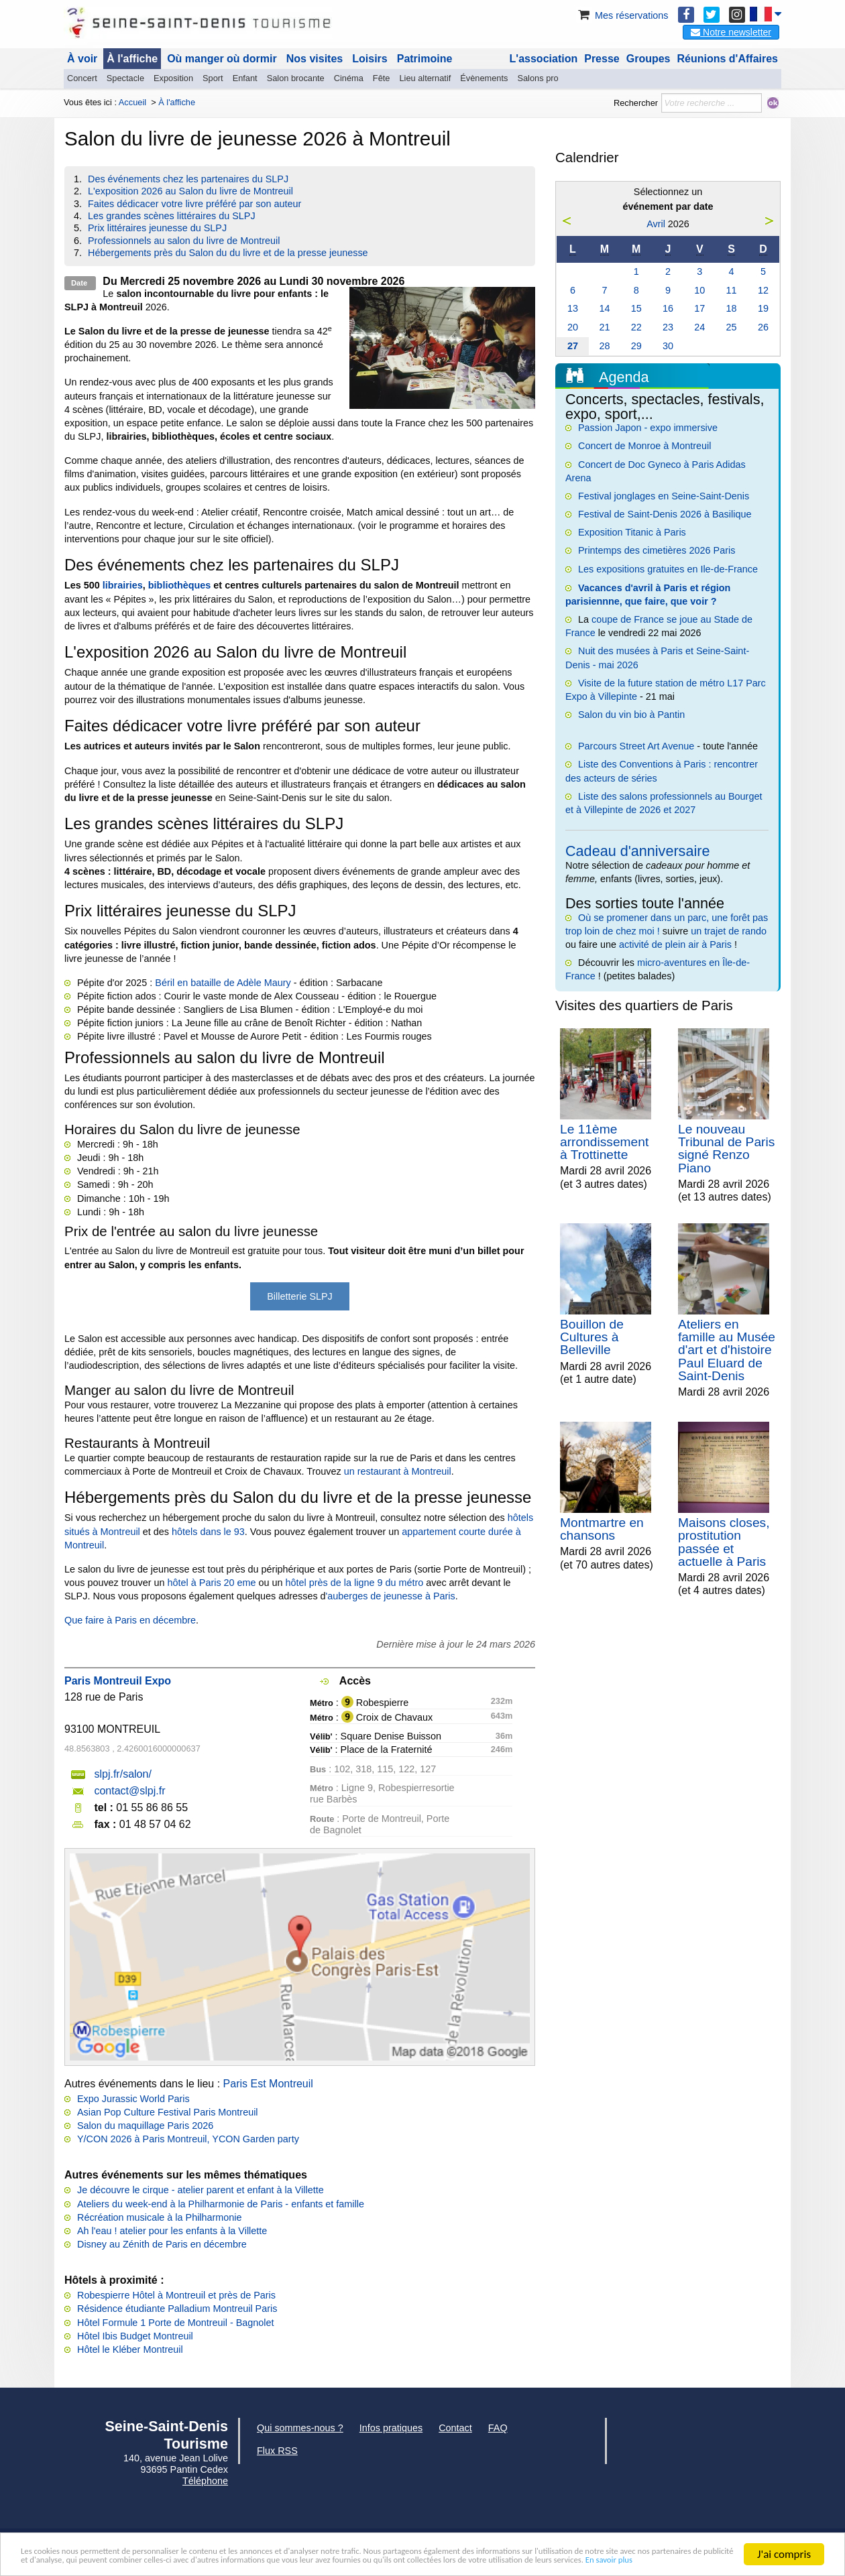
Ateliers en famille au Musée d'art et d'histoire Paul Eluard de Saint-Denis (726, 1350)
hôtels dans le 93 (208, 1531)
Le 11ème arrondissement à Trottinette (604, 1142)
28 (604, 346)
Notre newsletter (731, 32)
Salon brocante (296, 78)
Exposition (173, 78)
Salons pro (537, 78)
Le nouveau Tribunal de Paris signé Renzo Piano (726, 1148)
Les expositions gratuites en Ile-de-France (668, 569)
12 (763, 290)
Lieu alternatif (425, 78)
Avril (655, 224)
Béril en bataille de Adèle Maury (222, 982)
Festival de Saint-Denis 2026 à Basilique (664, 514)
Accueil (132, 102)
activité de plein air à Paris (675, 944)
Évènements (484, 78)
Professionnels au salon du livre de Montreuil (184, 240)
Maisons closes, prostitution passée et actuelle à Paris (724, 1542)
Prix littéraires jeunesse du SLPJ (157, 228)
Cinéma (348, 78)
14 (604, 308)
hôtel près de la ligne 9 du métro (355, 1582)
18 (731, 308)
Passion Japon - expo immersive (648, 427)
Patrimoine (425, 58)
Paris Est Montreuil (268, 2083)
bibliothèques (179, 585)
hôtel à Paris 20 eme (212, 1582)
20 (572, 327)
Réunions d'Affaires (728, 58)
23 (668, 327)
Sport (213, 78)
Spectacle (125, 78)
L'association (544, 58)
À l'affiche (132, 58)
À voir (82, 58)
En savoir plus (391, 2560)
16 (668, 308)
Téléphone (205, 2480)
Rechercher (636, 103)
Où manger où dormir (222, 58)
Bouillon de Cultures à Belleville (592, 1337)
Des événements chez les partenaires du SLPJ (188, 179)
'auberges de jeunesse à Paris (390, 1596)
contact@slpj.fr (129, 1790)
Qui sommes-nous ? (300, 2427)
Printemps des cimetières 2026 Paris (656, 550)
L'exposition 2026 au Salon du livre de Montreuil (190, 191)
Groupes (648, 58)
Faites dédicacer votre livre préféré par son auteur (194, 203)
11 (731, 290)
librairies (123, 585)
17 (699, 308)
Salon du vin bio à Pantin (631, 714)
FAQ (498, 2427)
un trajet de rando (729, 931)
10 (699, 290)
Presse (602, 58)
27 (572, 346)
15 (636, 308)
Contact (455, 2427)
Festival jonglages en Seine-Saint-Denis (663, 496)
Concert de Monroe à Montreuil (644, 445)
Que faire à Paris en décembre (130, 1620)
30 (668, 346)
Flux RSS (277, 2450)
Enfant (245, 78)
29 (636, 346)
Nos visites (314, 58)
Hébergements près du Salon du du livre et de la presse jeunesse (228, 252)
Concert (82, 78)
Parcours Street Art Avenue (636, 746)
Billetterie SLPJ (300, 1296)
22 (636, 327)
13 (572, 308)
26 (763, 327)
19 (763, 308)
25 (731, 327)
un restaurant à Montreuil (397, 1471)
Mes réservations (622, 15)
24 (699, 327)
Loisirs (369, 58)
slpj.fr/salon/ (122, 1774)
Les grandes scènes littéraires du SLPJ (172, 215)
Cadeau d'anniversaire (637, 851)
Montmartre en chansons (602, 1529)
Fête (381, 78)
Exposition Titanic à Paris (632, 532)
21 (604, 327)
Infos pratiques (390, 2427)
